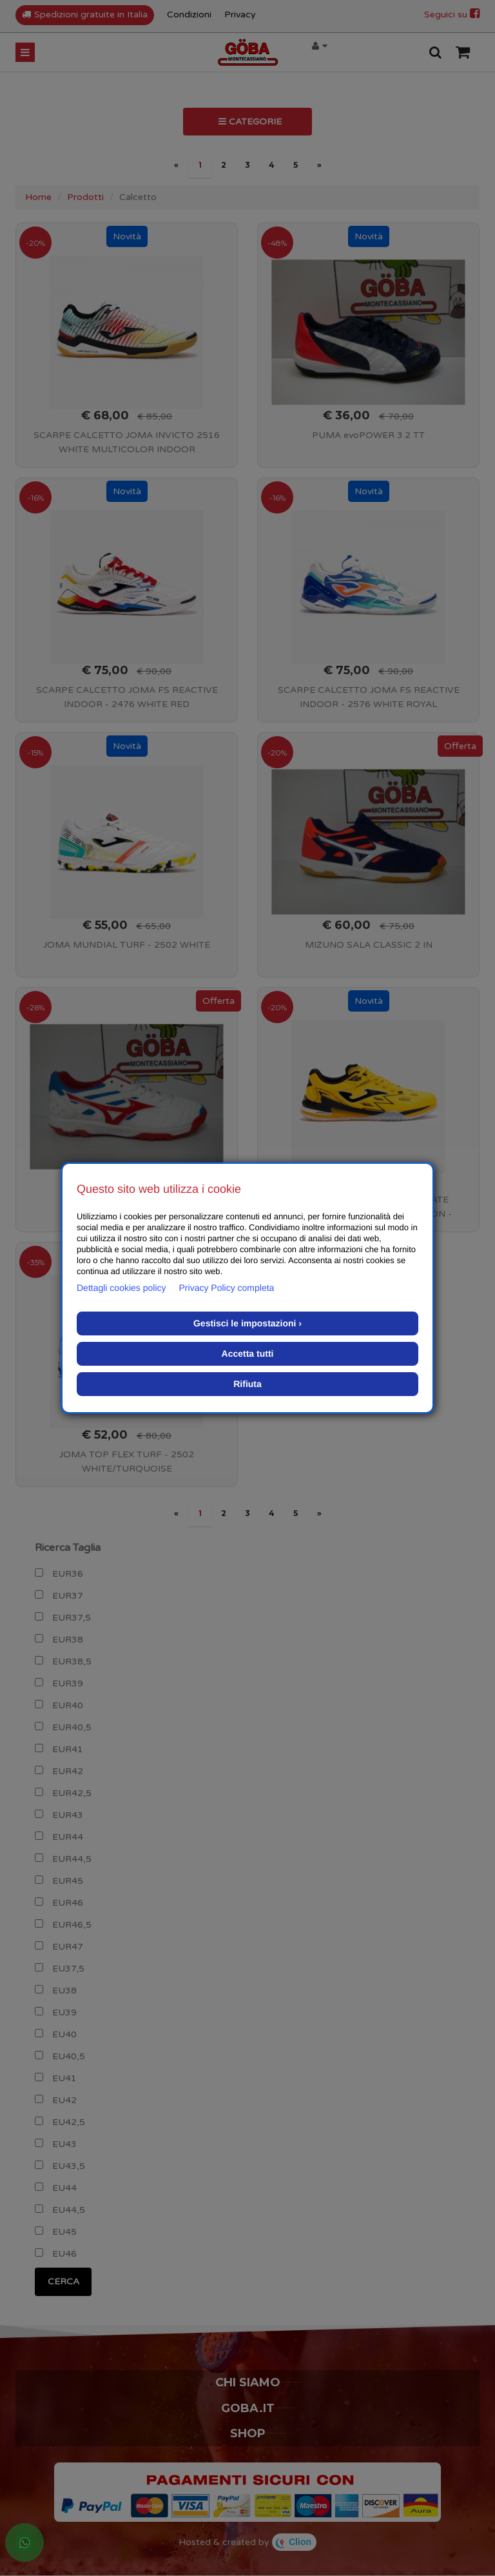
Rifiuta (247, 1384)
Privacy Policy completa (227, 1288)
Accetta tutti (248, 1353)
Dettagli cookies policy (121, 1288)
